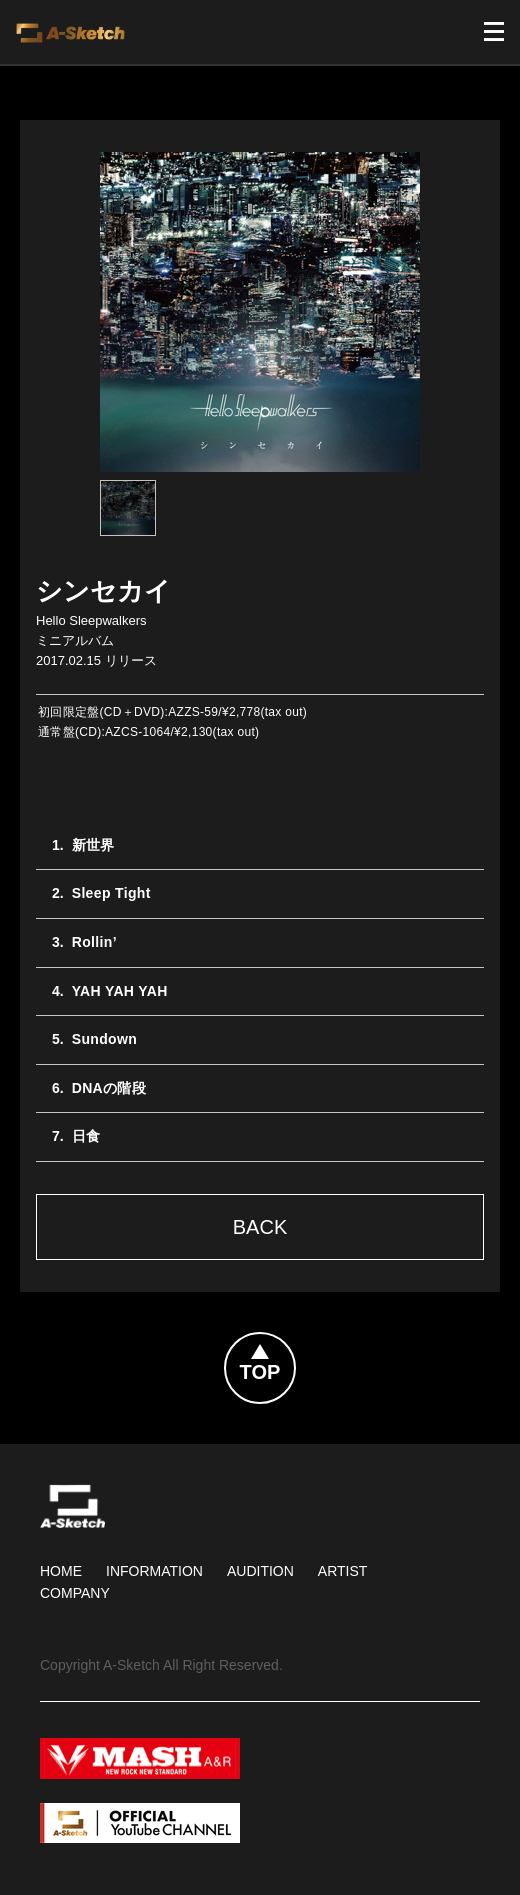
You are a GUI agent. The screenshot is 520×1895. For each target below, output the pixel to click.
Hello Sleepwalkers (91, 620)
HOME (61, 1571)
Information (154, 1571)
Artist (343, 1571)
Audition (260, 1571)
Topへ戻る (295, 1345)
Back (260, 1227)
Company (75, 1593)
